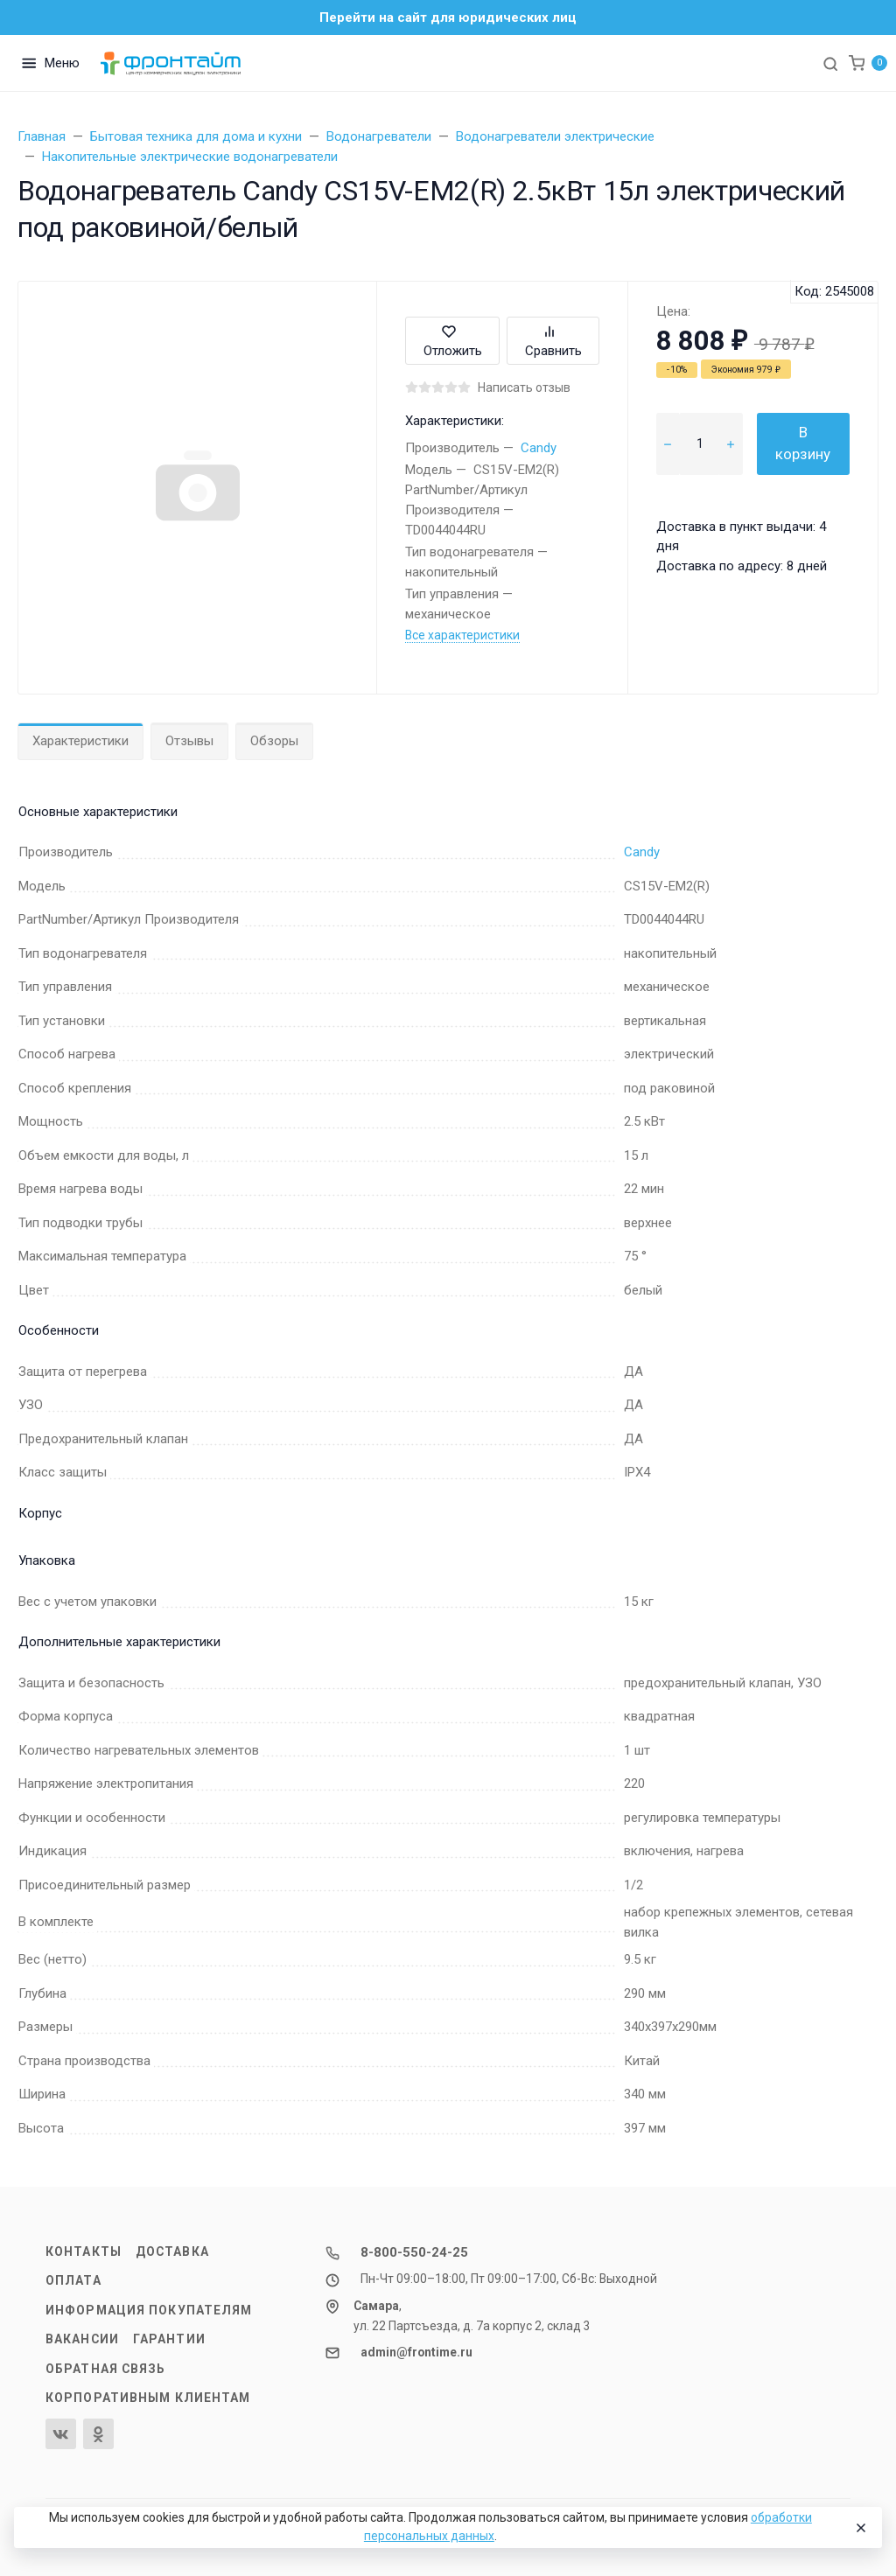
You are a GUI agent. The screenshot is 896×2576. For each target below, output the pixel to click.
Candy (538, 448)
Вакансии (82, 2339)
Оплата (74, 2280)
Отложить (453, 341)
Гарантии (169, 2339)
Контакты (84, 2251)
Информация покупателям (149, 2310)
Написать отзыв (524, 387)
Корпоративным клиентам (148, 2398)
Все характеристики (462, 635)
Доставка (172, 2251)
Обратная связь (106, 2369)
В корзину (802, 443)
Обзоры (274, 741)
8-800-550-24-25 (414, 2252)
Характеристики (80, 741)
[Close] (860, 2528)
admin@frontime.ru (416, 2352)
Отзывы (189, 741)
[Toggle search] (830, 63)
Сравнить (553, 341)
